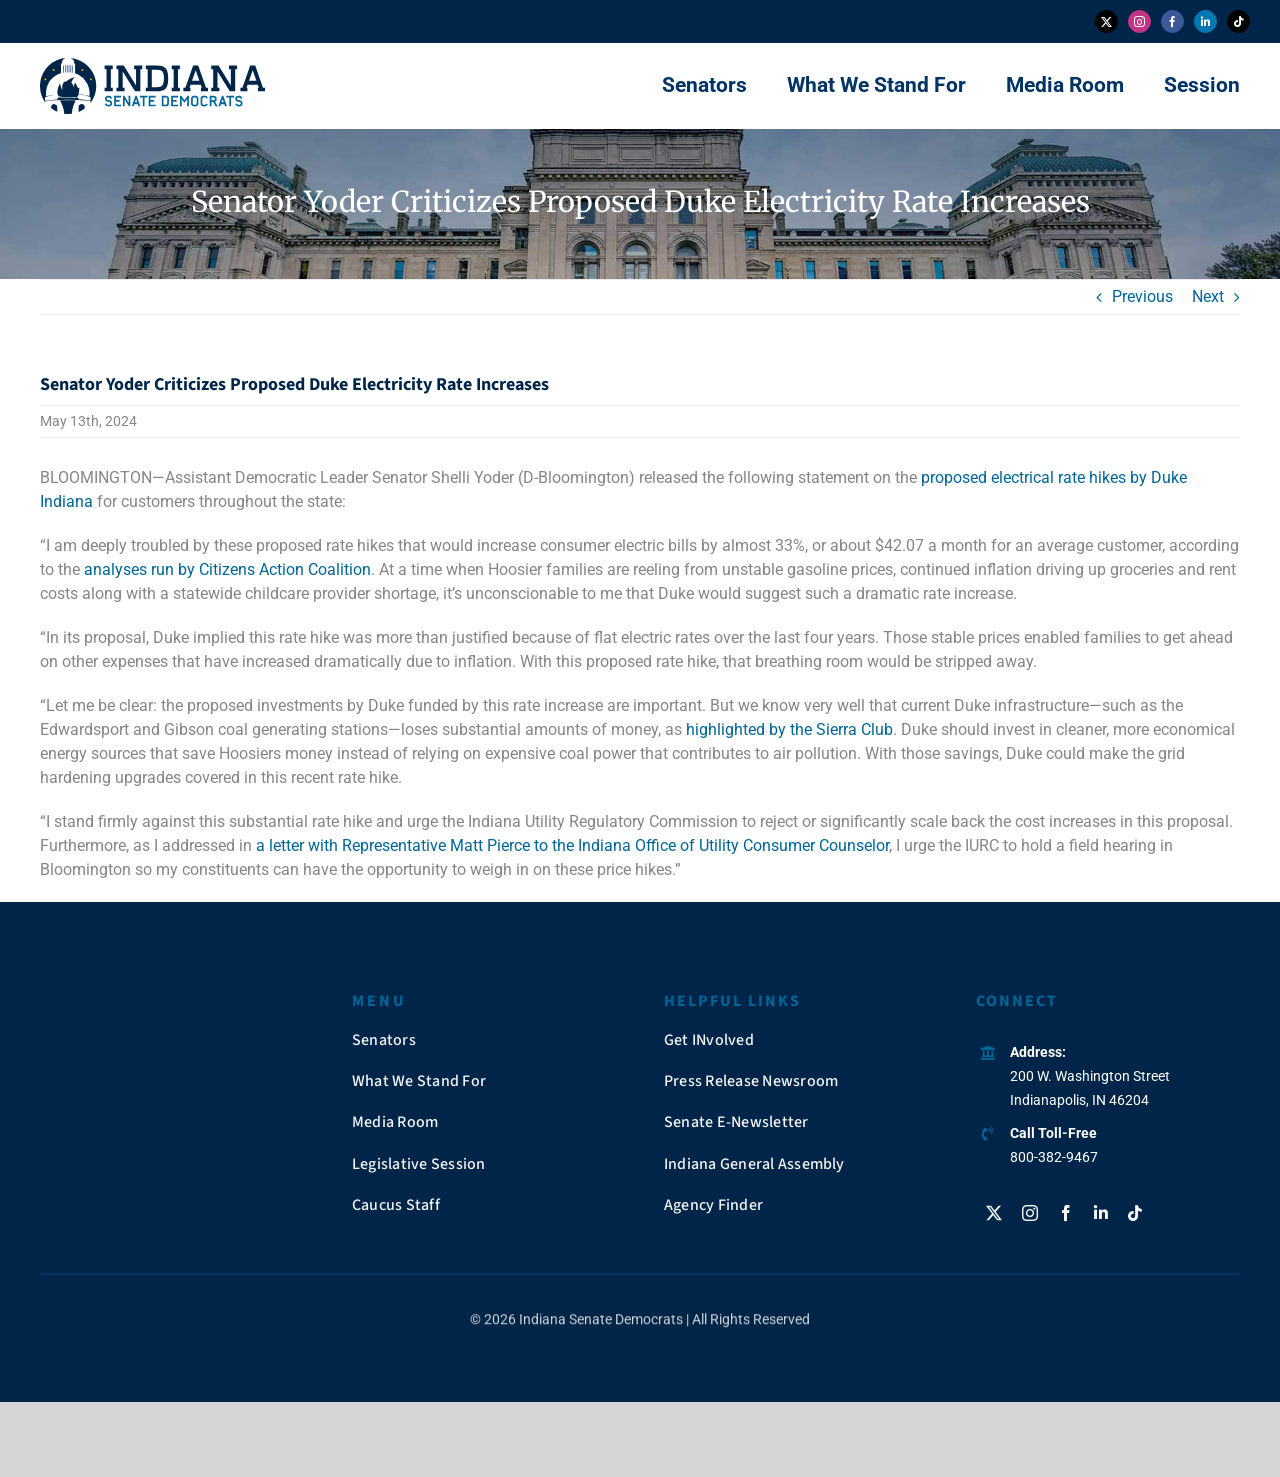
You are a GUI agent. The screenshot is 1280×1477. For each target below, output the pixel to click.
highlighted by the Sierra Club (789, 729)
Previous (1142, 296)
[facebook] (1172, 21)
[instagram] (1139, 21)
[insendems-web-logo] (152, 65)
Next (1208, 296)
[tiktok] (1238, 21)
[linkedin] (1205, 21)
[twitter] (1106, 21)
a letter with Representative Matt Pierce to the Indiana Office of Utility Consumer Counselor (572, 845)
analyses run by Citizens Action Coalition (227, 569)
